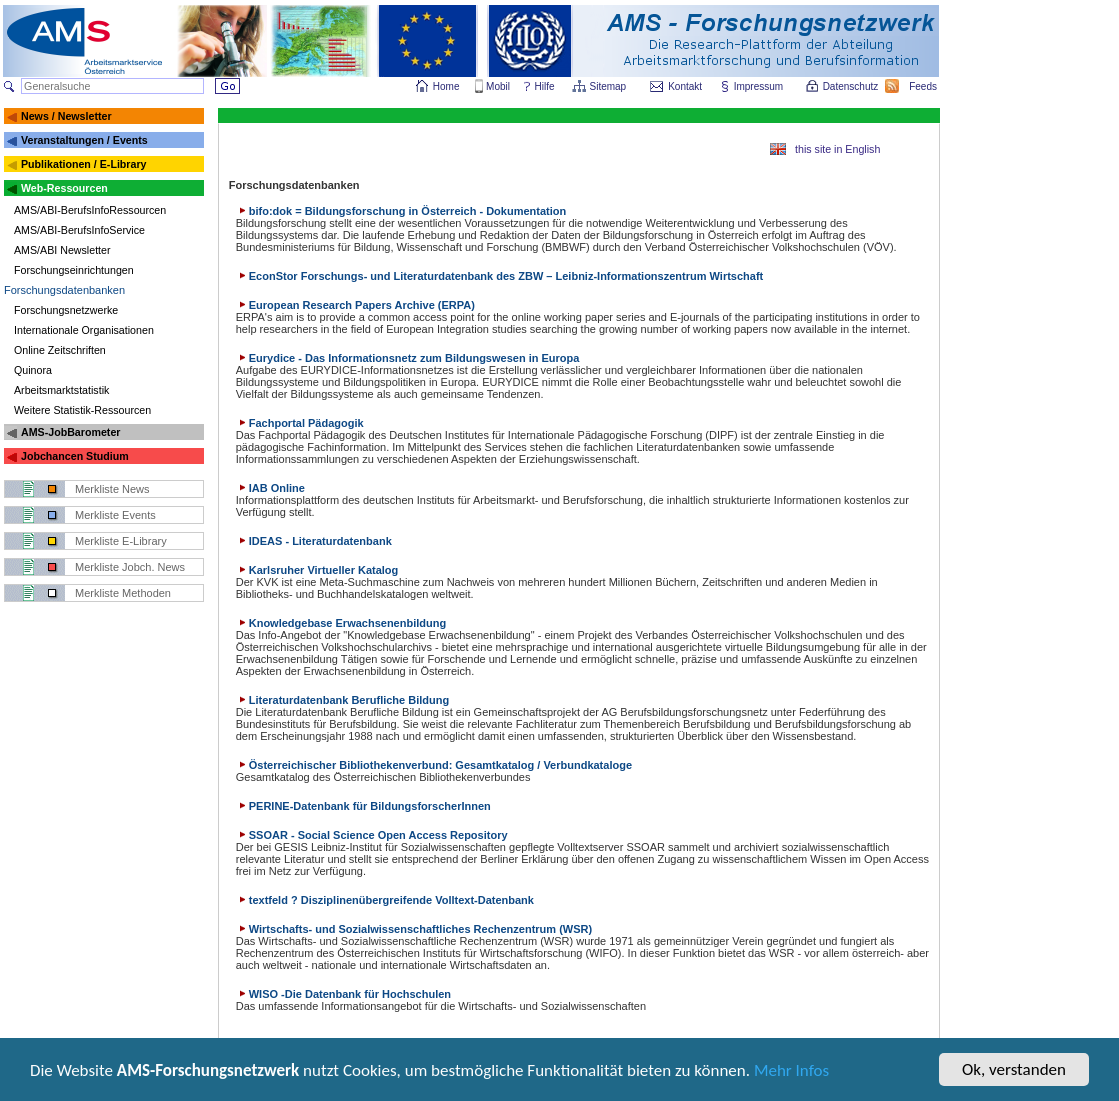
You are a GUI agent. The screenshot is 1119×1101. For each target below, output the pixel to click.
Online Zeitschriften (60, 350)
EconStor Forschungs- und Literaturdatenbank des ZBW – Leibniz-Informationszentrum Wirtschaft (500, 276)
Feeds (924, 86)
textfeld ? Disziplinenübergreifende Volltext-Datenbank (385, 900)
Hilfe (545, 86)
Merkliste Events (115, 515)
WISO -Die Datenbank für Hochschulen (343, 994)
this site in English (837, 149)
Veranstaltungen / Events (84, 140)
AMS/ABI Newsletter (62, 250)
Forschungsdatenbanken (64, 290)
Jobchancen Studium (75, 456)
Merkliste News (112, 489)
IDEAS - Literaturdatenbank (314, 541)
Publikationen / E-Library (84, 164)
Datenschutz (852, 86)
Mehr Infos (791, 1071)
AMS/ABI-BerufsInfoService (79, 230)
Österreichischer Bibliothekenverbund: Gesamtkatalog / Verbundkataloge (434, 765)
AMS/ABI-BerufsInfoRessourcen (90, 210)
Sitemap (609, 86)
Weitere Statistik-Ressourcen (82, 410)
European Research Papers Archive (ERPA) (355, 305)
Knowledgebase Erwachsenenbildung (341, 623)
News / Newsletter (66, 116)
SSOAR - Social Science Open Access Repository (372, 835)
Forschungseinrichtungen (74, 270)
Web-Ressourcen (64, 188)
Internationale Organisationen (84, 330)
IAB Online (270, 488)
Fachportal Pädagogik (300, 423)
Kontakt (685, 86)
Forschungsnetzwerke (66, 310)
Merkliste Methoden (123, 593)
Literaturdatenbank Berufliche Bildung (342, 700)
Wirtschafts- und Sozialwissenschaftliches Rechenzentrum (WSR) (414, 929)
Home (446, 86)
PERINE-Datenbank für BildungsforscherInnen (363, 806)
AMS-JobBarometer (70, 432)
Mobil (498, 86)
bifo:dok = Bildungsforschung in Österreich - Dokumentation (401, 211)
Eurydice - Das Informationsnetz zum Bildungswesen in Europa (408, 358)
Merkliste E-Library (121, 541)
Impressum (759, 86)
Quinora (33, 370)
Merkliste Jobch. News (130, 567)
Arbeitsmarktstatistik (61, 390)
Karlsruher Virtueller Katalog (317, 570)
